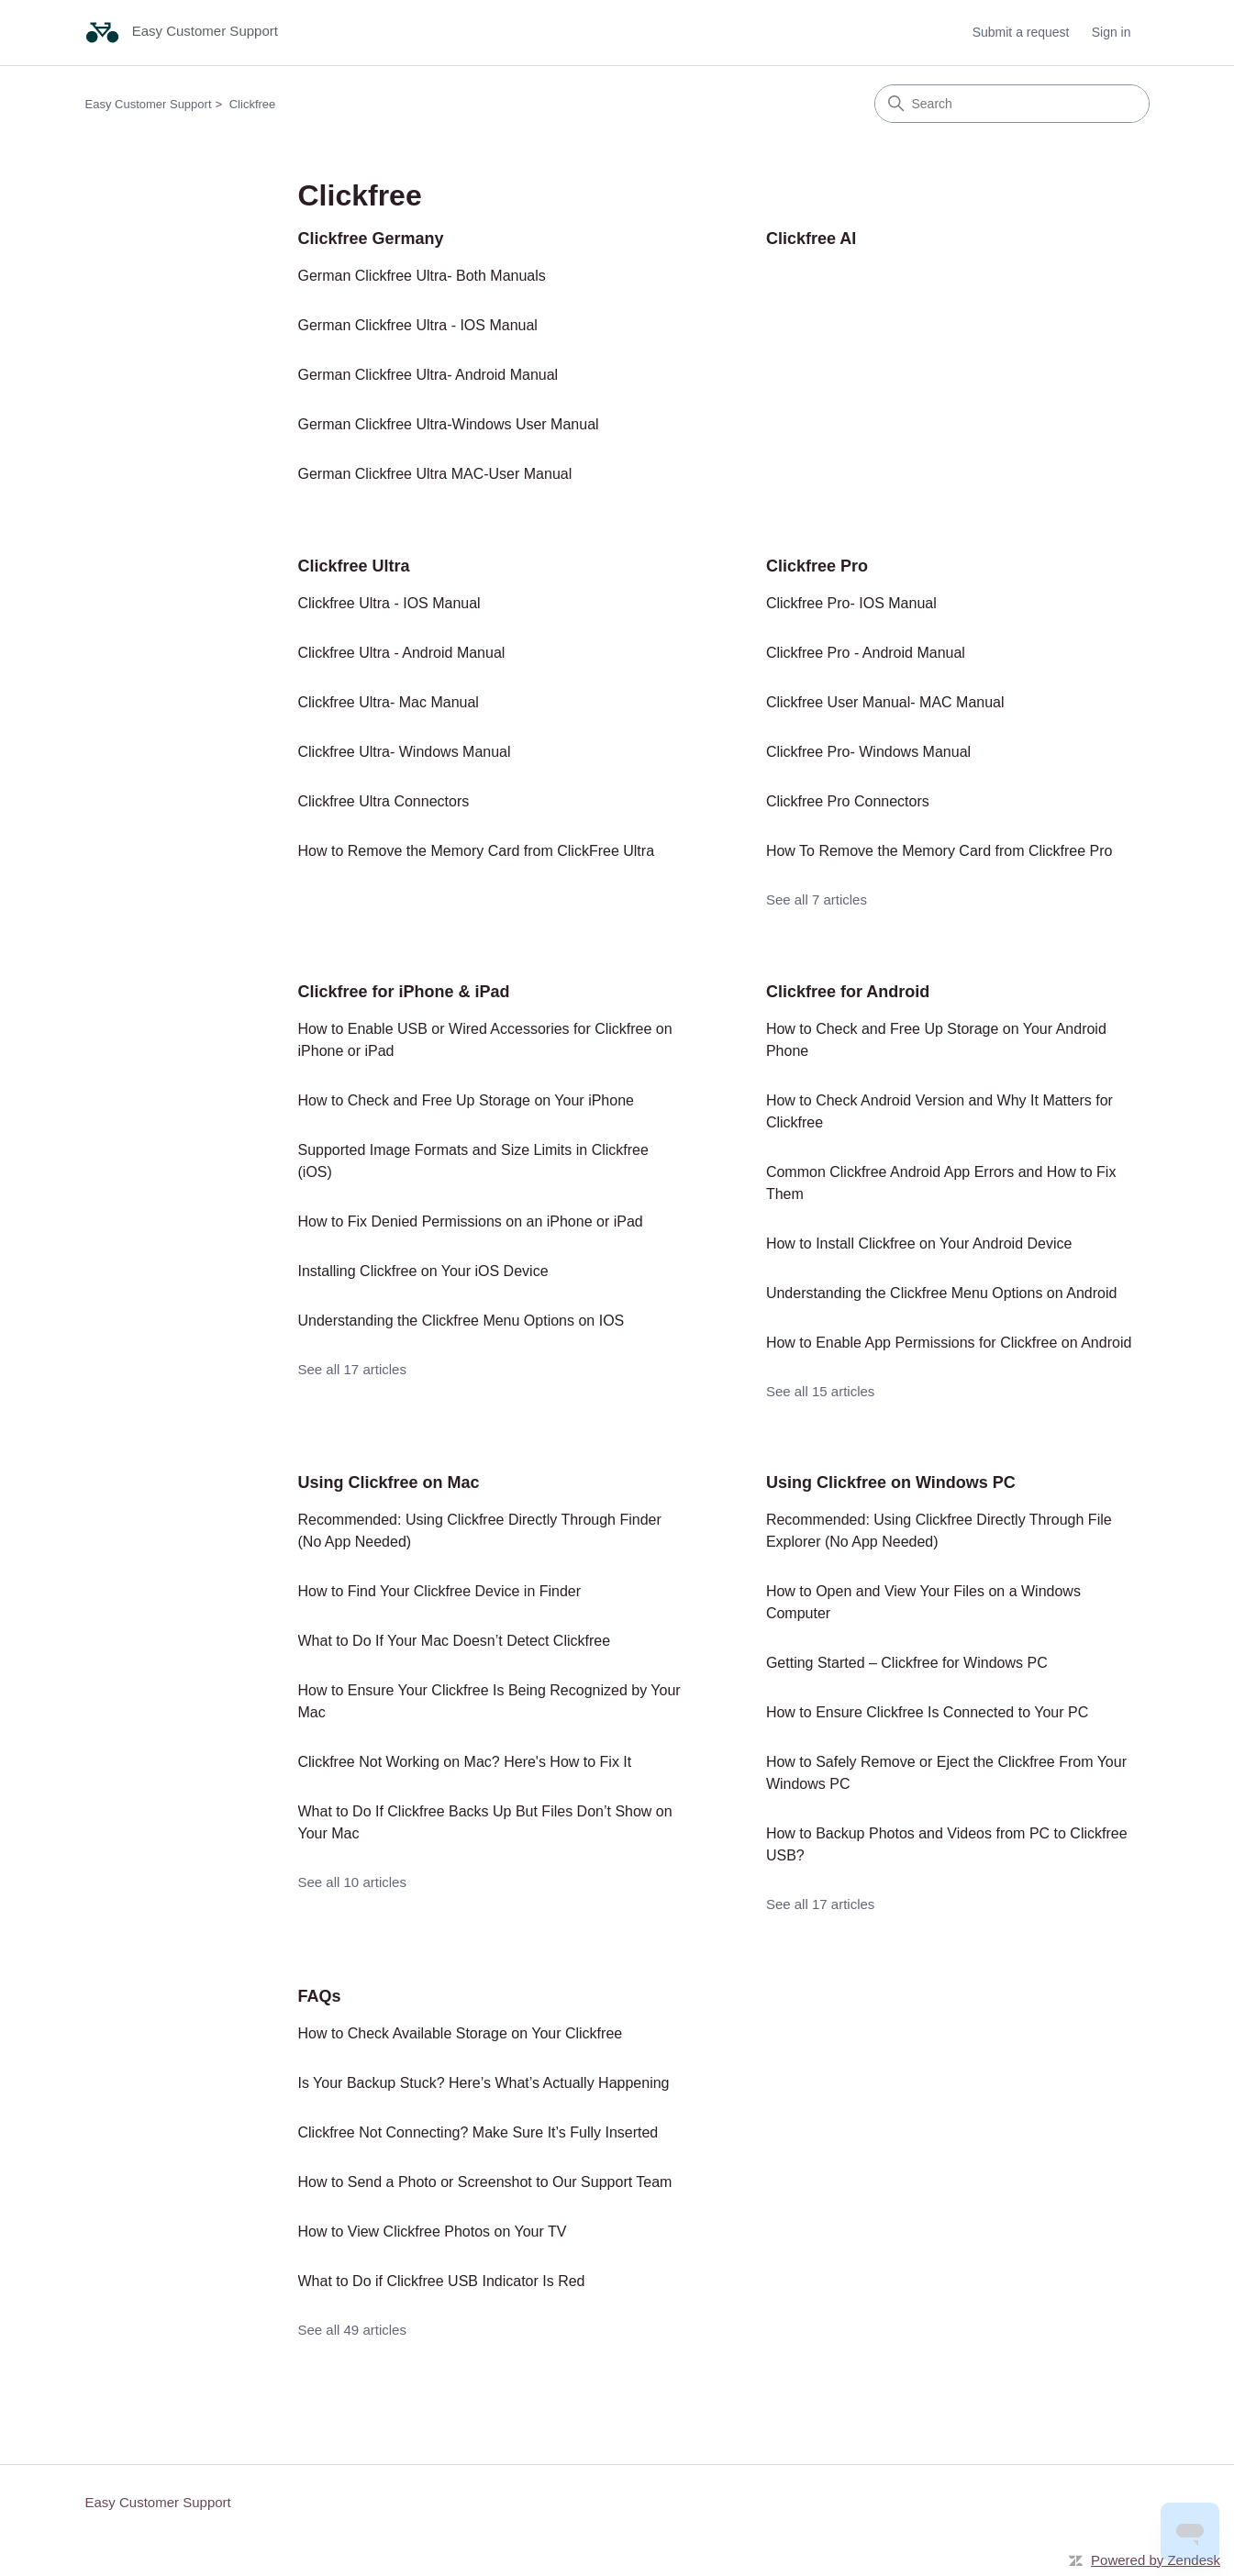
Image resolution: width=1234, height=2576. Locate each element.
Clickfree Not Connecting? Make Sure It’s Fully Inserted (478, 2132)
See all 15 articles (820, 1391)
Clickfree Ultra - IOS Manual (389, 603)
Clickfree (252, 104)
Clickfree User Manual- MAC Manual (885, 702)
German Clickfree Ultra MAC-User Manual (435, 474)
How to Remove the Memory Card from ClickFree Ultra (476, 851)
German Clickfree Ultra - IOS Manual (418, 325)
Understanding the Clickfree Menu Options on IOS (461, 1320)
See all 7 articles (816, 899)
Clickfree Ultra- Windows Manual (404, 752)
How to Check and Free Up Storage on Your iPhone (466, 1100)
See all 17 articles (352, 1369)
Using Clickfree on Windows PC (891, 1482)
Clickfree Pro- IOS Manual (851, 603)
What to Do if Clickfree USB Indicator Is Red (441, 2281)
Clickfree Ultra (354, 566)
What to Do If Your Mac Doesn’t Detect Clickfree (454, 1641)
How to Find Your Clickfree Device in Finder (440, 1591)
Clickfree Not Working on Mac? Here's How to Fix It (465, 1762)
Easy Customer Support (148, 104)
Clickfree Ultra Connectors (384, 801)
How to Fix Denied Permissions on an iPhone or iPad (470, 1221)
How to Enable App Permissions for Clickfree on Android (948, 1342)
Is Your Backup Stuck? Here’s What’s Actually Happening (484, 2083)
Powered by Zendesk (1155, 2560)
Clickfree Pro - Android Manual (865, 653)
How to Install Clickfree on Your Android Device (919, 1243)
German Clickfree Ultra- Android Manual (428, 375)
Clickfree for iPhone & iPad (404, 992)
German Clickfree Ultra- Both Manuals (422, 275)
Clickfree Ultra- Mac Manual (388, 702)
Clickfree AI (811, 238)
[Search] (1012, 103)
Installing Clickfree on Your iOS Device (423, 1271)
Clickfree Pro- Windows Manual (868, 752)
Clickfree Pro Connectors (847, 801)
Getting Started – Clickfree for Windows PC (907, 1663)
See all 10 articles (352, 1882)
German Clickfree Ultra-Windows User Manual (448, 424)
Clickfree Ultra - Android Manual (402, 653)
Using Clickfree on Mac (389, 1482)
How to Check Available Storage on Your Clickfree (460, 2033)
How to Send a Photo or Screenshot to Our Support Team (485, 2182)
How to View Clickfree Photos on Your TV (432, 2231)
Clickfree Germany (371, 238)
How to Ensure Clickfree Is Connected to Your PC (927, 1712)
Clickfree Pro (817, 566)
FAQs (319, 1996)
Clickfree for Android (847, 992)
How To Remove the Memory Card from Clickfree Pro (939, 851)
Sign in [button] (1111, 32)
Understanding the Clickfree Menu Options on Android (941, 1293)
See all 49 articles (352, 2329)
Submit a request (1021, 32)
